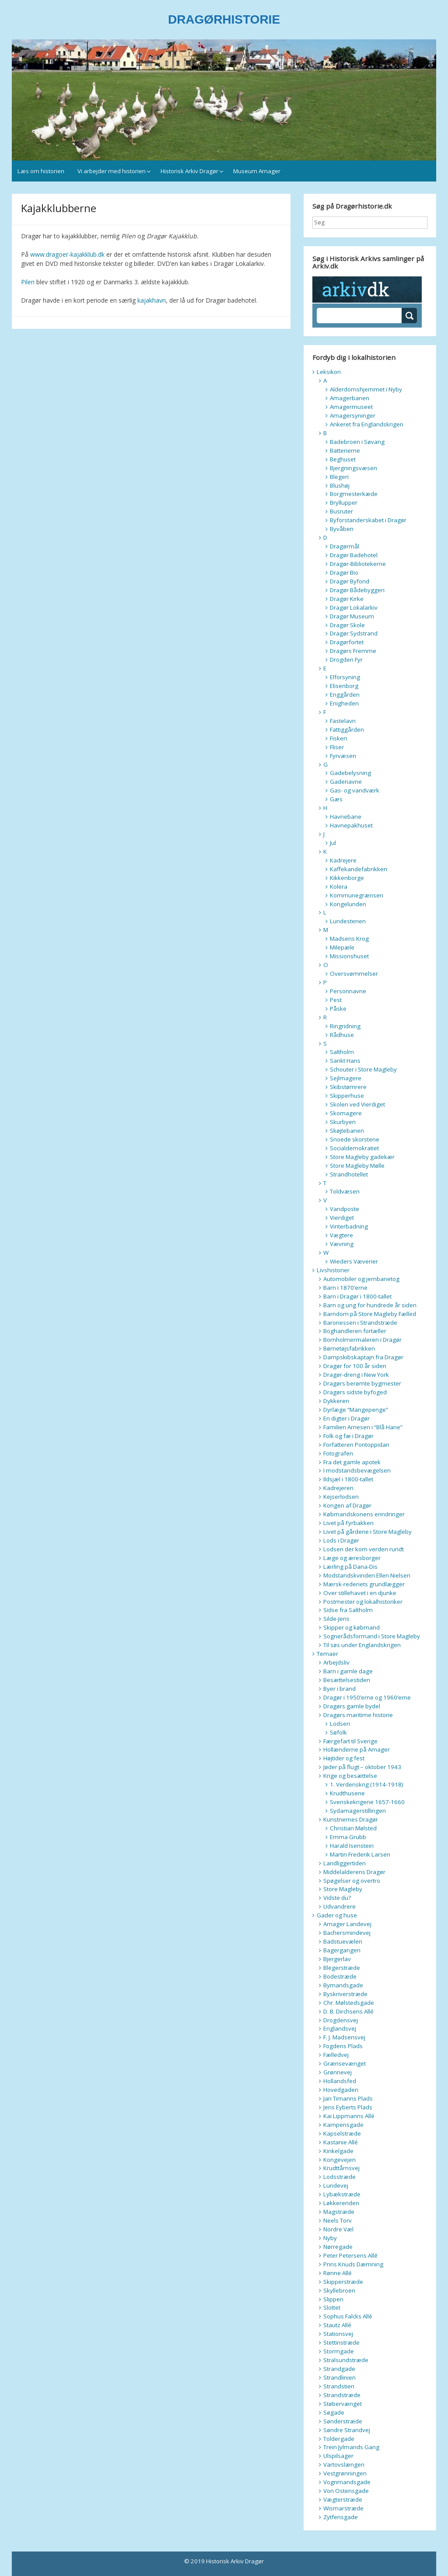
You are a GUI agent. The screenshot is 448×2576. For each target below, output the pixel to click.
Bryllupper (343, 502)
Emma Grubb (348, 1837)
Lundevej (335, 2185)
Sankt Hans (345, 1061)
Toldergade (338, 2439)
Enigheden (344, 703)
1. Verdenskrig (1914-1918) (366, 1784)
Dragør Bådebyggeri (357, 590)
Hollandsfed (339, 2081)
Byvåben (342, 529)
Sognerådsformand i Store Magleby (371, 1636)
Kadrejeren (338, 1488)
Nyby (330, 2238)
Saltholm (342, 1052)
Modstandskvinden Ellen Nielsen (366, 1575)
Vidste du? (337, 1898)
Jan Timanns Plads (348, 2098)
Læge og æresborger (352, 1558)
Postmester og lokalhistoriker (362, 1602)
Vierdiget (342, 1218)
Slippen (333, 2299)
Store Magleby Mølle (357, 1165)
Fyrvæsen (343, 756)
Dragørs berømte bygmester (362, 1383)
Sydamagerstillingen (358, 1811)
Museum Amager (256, 171)
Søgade (333, 2412)
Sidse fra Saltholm (348, 1610)
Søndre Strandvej (346, 2430)
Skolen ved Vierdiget (357, 1104)
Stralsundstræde (345, 2360)
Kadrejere (343, 860)
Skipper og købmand (351, 1627)
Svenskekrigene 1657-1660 (367, 1802)
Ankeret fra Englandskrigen (366, 424)
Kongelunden (348, 904)
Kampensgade (343, 2125)
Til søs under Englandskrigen (362, 1645)
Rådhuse (342, 1035)
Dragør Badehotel (354, 555)
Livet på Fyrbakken (348, 1523)
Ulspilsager (338, 2456)
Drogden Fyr (346, 659)
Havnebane (345, 816)
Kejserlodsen (341, 1497)
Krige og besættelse (350, 1776)
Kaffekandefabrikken (358, 869)
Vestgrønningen (345, 2473)
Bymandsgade (343, 1985)
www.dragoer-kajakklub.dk (67, 254)
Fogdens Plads (343, 2046)
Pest (336, 1000)
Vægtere (341, 1235)
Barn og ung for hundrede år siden (369, 1305)
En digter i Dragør (346, 1418)
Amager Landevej (347, 1924)
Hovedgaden (340, 2090)
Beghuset (343, 459)
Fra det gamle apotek (352, 1462)
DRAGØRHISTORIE (224, 19)
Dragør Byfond (349, 581)
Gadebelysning (350, 773)
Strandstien (338, 2386)
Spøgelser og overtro (351, 1881)
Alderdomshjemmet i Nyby (366, 389)
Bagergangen (341, 1950)
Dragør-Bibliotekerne (358, 564)
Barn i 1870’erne (345, 1287)
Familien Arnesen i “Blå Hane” (362, 1427)
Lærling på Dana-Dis (350, 1567)
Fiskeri (338, 738)
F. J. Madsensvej (344, 2037)
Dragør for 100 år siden (354, 1366)
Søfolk (338, 1732)
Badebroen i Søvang (357, 442)
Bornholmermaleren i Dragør (362, 1340)
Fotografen (338, 1453)
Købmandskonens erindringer (364, 1514)
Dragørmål (344, 546)
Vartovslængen (343, 2464)
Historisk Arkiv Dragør (189, 171)
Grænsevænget (344, 2063)
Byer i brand (339, 1689)
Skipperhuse (347, 1096)
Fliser (337, 747)
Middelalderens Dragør (354, 1872)
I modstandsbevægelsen (357, 1470)
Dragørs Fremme (353, 651)
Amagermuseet (351, 407)
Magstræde (338, 2212)
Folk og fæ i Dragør (348, 1436)
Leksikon (329, 372)
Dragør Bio (344, 572)
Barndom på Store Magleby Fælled (369, 1314)
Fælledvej (336, 2055)
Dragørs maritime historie (358, 1715)
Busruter (341, 511)
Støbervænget (342, 2404)
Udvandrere (339, 1906)
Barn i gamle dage (348, 1671)
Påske (338, 1008)
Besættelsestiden (346, 1680)
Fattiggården (347, 729)
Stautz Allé (337, 2325)
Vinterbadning (349, 1226)
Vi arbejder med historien (111, 171)
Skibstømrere (348, 1087)
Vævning (342, 1244)
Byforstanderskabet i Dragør (368, 520)
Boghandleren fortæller (354, 1331)
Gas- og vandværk (354, 790)
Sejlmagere (345, 1078)
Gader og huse (337, 1915)
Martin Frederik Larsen (360, 1854)
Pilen (28, 282)
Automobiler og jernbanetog (361, 1279)
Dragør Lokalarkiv (354, 607)
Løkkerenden (341, 2203)
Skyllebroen (339, 2290)
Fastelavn (343, 721)
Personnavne (348, 991)
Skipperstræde (343, 2282)
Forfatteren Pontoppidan (356, 1445)
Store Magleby (342, 1889)
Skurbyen (343, 1122)
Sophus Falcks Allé (347, 2316)
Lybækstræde (341, 2194)
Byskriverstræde (345, 1994)
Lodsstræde (339, 2177)
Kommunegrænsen (356, 895)
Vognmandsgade (347, 2482)
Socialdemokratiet (354, 1148)
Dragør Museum (352, 616)
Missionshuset (349, 956)
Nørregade (338, 2247)
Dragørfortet (347, 642)
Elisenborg (344, 686)
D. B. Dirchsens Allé (348, 2011)
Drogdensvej (340, 2020)
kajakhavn (151, 300)
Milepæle (342, 947)
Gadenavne (346, 781)
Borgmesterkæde (354, 494)
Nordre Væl (338, 2229)
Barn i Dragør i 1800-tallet (357, 1296)
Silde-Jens (336, 1619)
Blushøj (340, 485)
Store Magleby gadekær (362, 1157)
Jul (333, 843)
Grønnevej (337, 2072)
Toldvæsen (345, 1191)
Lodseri (340, 1724)
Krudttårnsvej (341, 2168)
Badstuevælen (342, 1941)
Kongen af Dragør (347, 1505)
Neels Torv (337, 2220)
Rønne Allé (337, 2273)
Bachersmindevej (347, 1933)
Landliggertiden (344, 1863)
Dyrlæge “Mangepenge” (355, 1410)
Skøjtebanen (347, 1130)
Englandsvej (339, 2028)
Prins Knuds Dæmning (353, 2264)
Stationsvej (338, 2334)
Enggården (345, 694)
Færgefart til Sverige (350, 1741)
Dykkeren (336, 1401)
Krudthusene (347, 1793)
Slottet (331, 2307)
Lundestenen (348, 921)
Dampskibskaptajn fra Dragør (363, 1357)
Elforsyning (345, 677)
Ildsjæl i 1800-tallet (348, 1479)
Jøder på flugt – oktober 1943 (362, 1767)
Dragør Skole (347, 625)
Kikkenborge (347, 878)
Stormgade (338, 2351)
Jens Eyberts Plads (347, 2107)
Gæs (336, 799)
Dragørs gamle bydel (351, 1706)
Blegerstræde (341, 1968)
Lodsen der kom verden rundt (363, 1549)
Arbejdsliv (336, 1662)
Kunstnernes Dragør (350, 1819)
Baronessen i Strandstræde (360, 1322)
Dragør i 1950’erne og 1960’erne (367, 1697)
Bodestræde (340, 1976)
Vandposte (344, 1209)
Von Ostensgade (346, 2491)
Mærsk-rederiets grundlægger (364, 1584)
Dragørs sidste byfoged (355, 1392)
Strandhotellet (349, 1174)
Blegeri (339, 477)
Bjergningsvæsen (353, 468)
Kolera (338, 886)
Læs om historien (41, 171)
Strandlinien (339, 2377)
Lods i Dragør (341, 1540)
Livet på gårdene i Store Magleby (367, 1532)
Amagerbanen (349, 398)
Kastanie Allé (340, 2142)
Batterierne (345, 450)
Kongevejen (339, 2160)
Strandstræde (341, 2395)
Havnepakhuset (351, 825)
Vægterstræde (342, 2499)
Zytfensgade (340, 2517)
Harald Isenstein (352, 1846)
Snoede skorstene (354, 1139)
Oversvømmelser (354, 973)
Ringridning (345, 1026)
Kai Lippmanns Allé (348, 2116)
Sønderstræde (342, 2421)
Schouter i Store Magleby (363, 1069)
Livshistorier (333, 1270)
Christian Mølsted (353, 1828)
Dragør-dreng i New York (356, 1375)
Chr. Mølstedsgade (348, 2003)
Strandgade (339, 2369)
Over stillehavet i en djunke (359, 1593)
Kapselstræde (342, 2133)
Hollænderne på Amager (356, 1749)
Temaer (327, 1654)
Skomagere (346, 1113)
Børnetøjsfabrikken (349, 1348)
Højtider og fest (343, 1758)
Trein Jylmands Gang (351, 2447)
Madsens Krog (349, 938)
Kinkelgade (338, 2151)
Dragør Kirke (347, 599)
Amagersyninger (352, 415)
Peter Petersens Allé (350, 2255)
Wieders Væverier (354, 1261)
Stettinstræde (341, 2342)
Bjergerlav (337, 1959)
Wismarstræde (343, 2508)
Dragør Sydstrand (354, 633)
